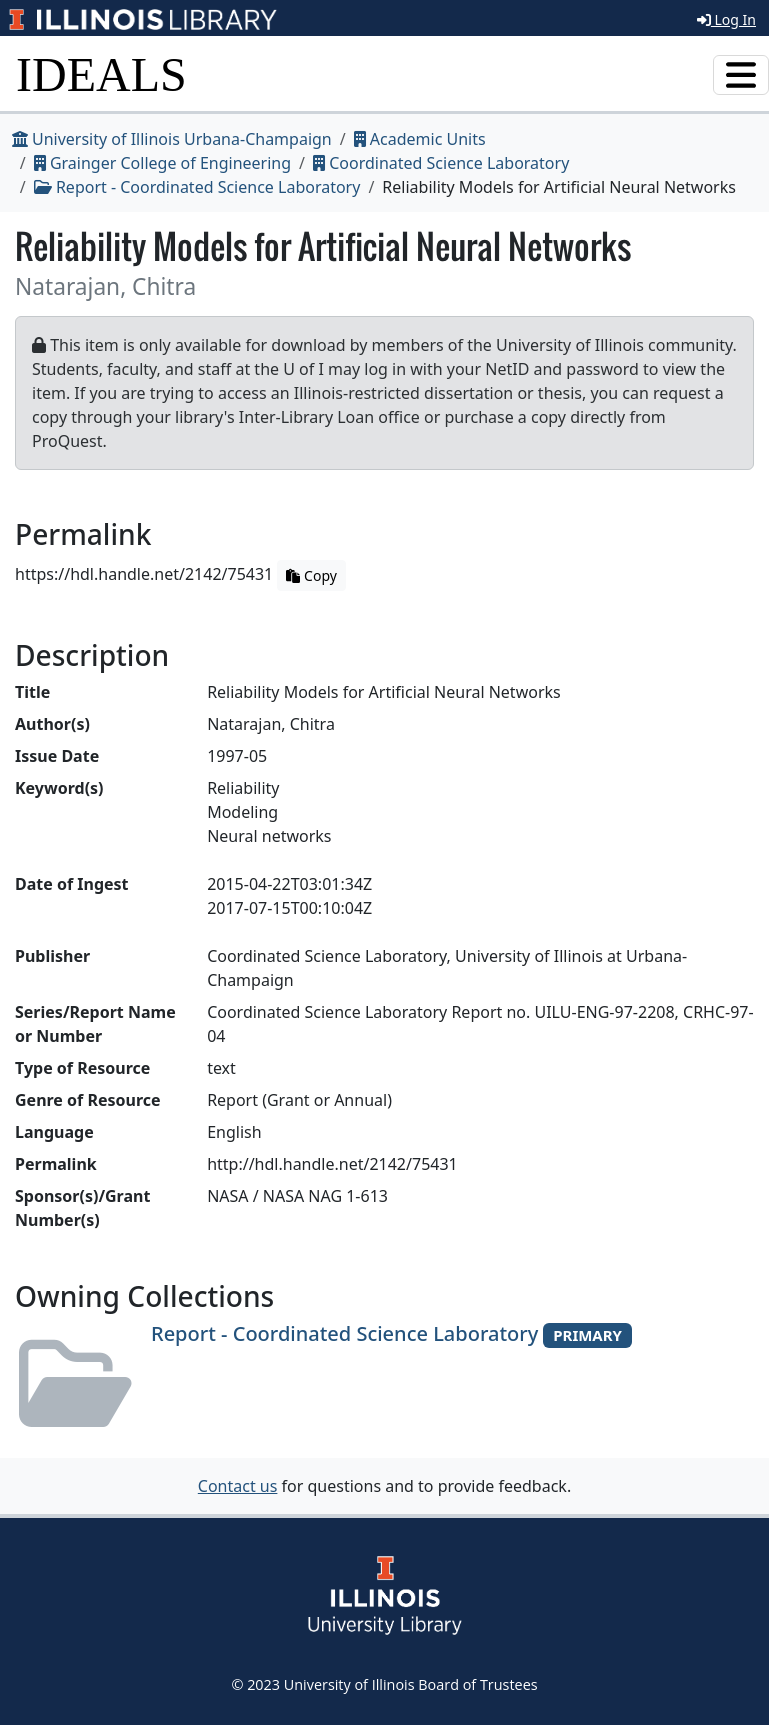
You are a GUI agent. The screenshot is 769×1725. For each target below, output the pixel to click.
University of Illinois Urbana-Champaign (172, 139)
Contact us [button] (238, 1486)
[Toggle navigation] (741, 75)
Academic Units (420, 139)
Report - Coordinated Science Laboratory (197, 187)
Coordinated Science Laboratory (441, 163)
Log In (726, 19)
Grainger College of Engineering (162, 163)
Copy (311, 575)
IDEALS (101, 74)
